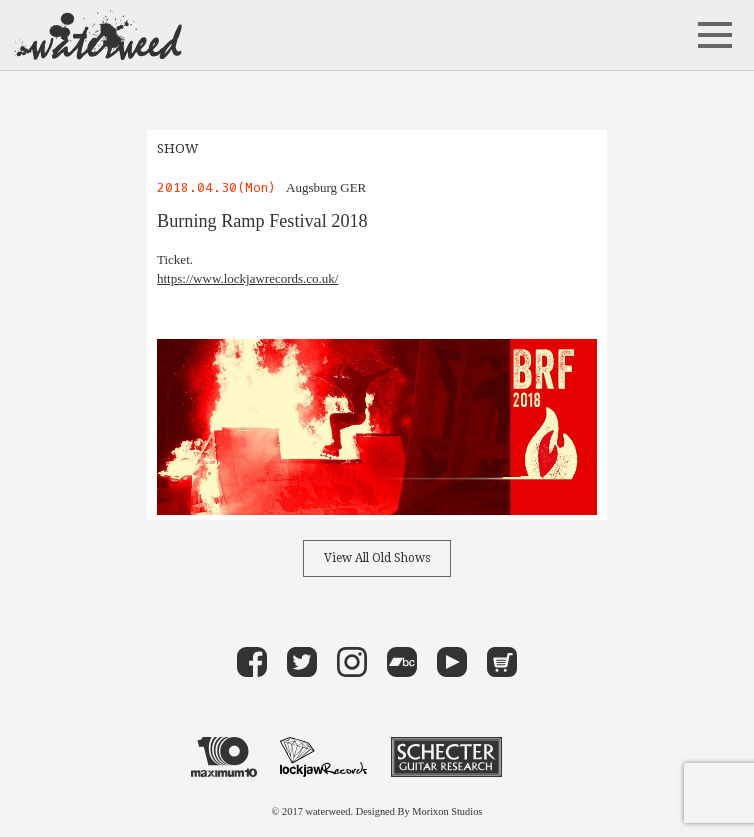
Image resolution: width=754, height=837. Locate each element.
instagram (352, 662)
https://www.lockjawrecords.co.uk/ (247, 278)
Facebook (252, 662)
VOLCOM (544, 757)
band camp (402, 662)
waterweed (96, 35)
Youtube (452, 662)
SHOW (178, 148)
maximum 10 (224, 757)
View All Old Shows (377, 558)
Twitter (302, 662)
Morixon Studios (447, 811)
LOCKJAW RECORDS (323, 757)
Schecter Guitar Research (446, 757)
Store (502, 662)
